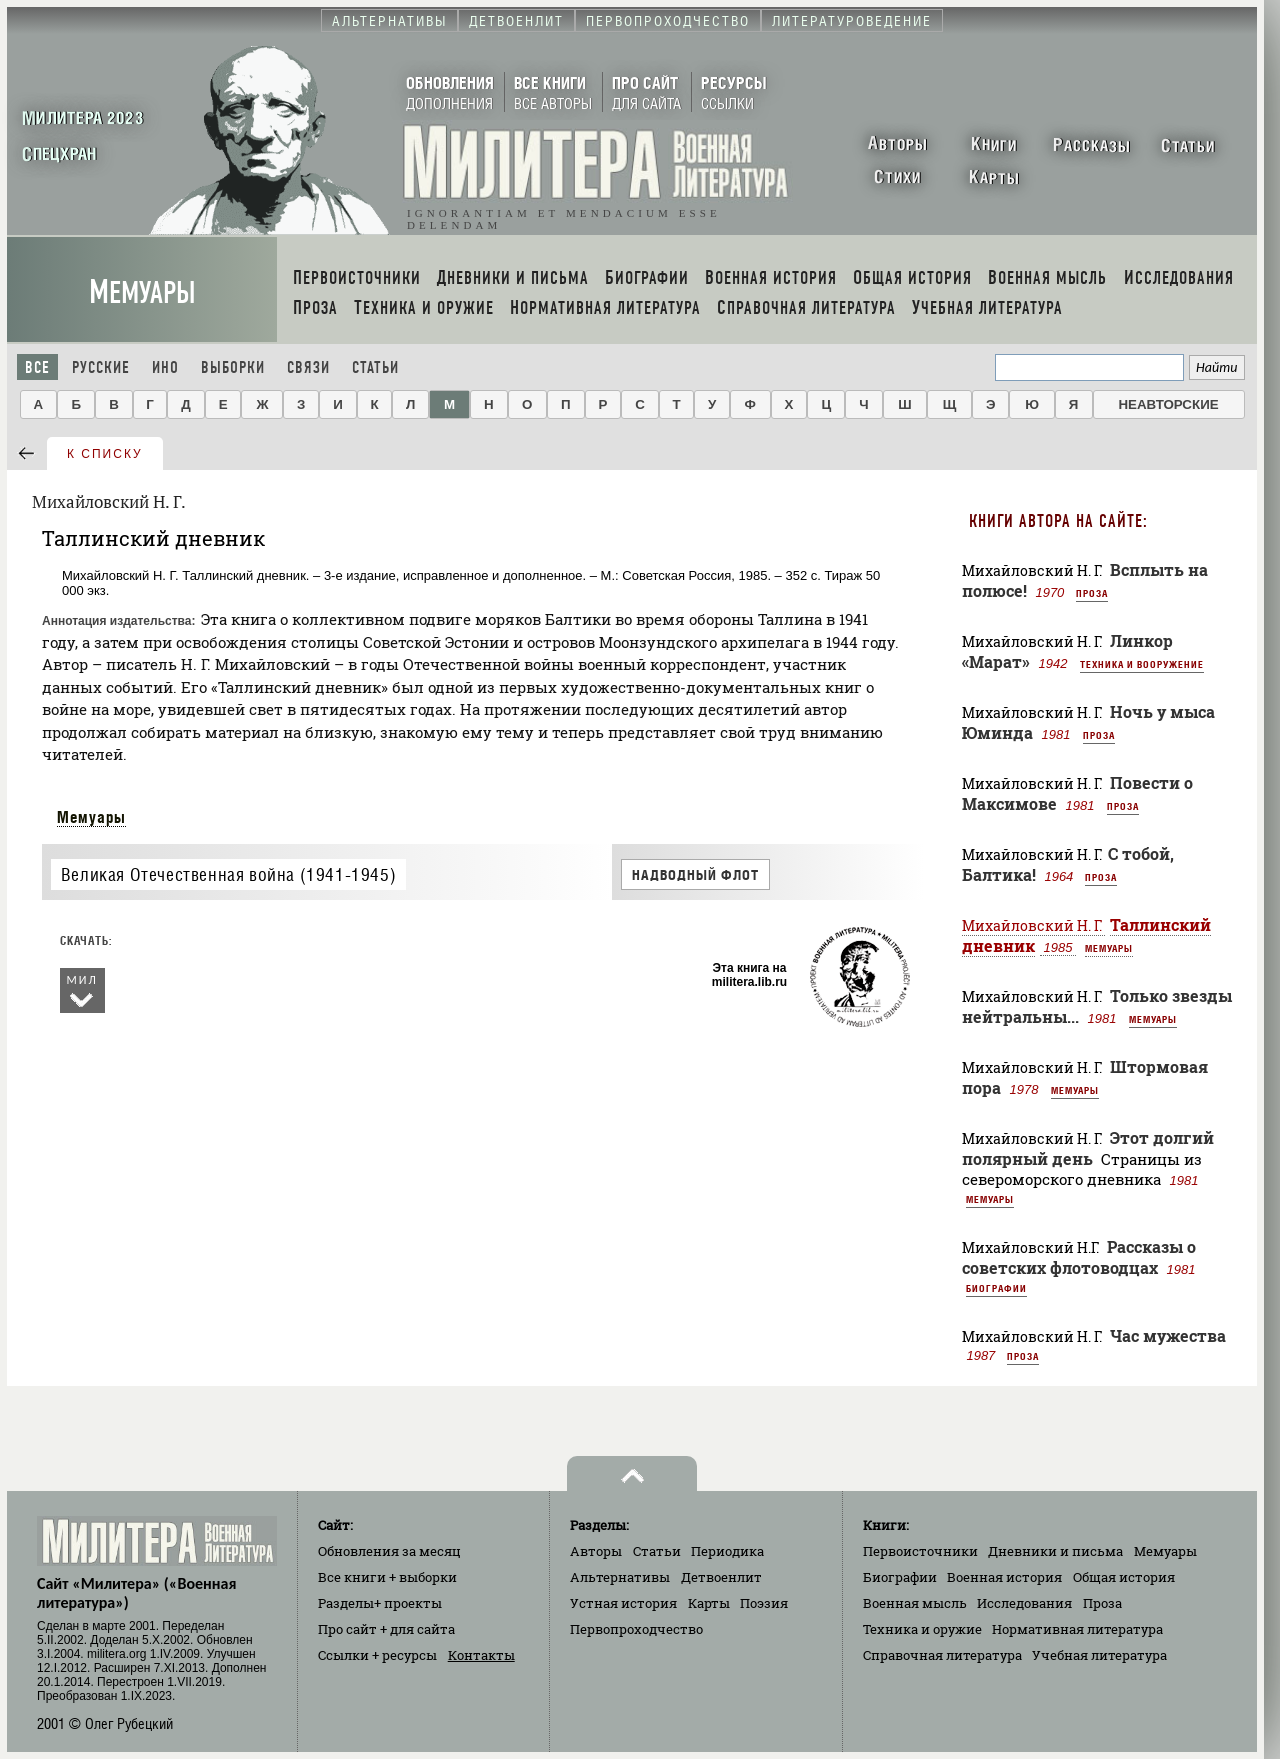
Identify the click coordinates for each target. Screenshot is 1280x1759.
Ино (165, 367)
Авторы (596, 1551)
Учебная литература (1099, 1655)
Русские (101, 367)
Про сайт (386, 1629)
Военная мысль (915, 1603)
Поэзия (764, 1603)
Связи (308, 367)
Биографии (996, 1288)
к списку (105, 454)
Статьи (375, 367)
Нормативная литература (1077, 1629)
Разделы (380, 1603)
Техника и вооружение (1142, 664)
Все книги (387, 1577)
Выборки (233, 367)
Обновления (389, 1551)
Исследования (1024, 1603)
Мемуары (142, 292)
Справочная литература (942, 1655)
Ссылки (377, 1655)
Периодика (727, 1551)
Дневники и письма (1055, 1551)
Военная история (1004, 1577)
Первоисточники (920, 1551)
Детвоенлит (721, 1577)
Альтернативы (620, 1577)
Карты (709, 1603)
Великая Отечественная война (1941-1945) (228, 874)
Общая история (1124, 1577)
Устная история (623, 1603)
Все (37, 367)
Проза (1092, 593)
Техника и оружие (922, 1629)
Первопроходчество (636, 1629)
